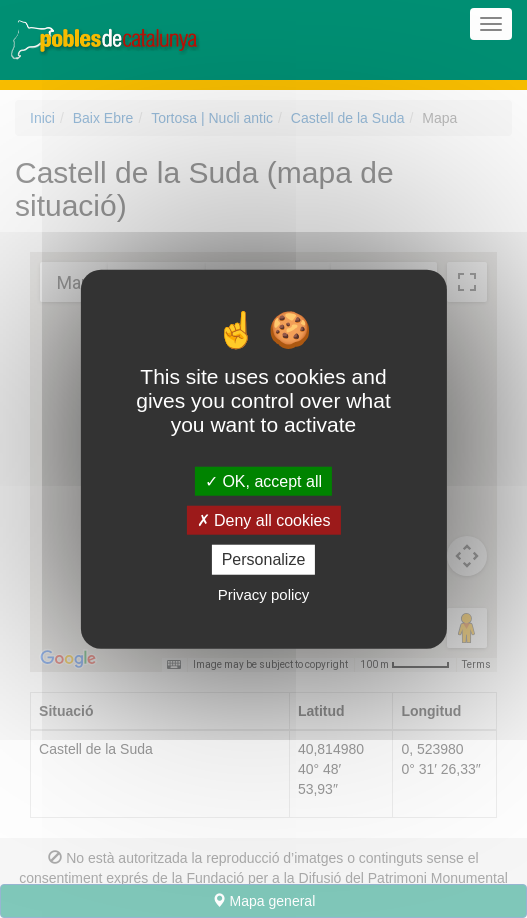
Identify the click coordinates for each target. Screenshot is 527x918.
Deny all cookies (264, 520)
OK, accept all (263, 481)
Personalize (264, 559)
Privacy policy (264, 593)
